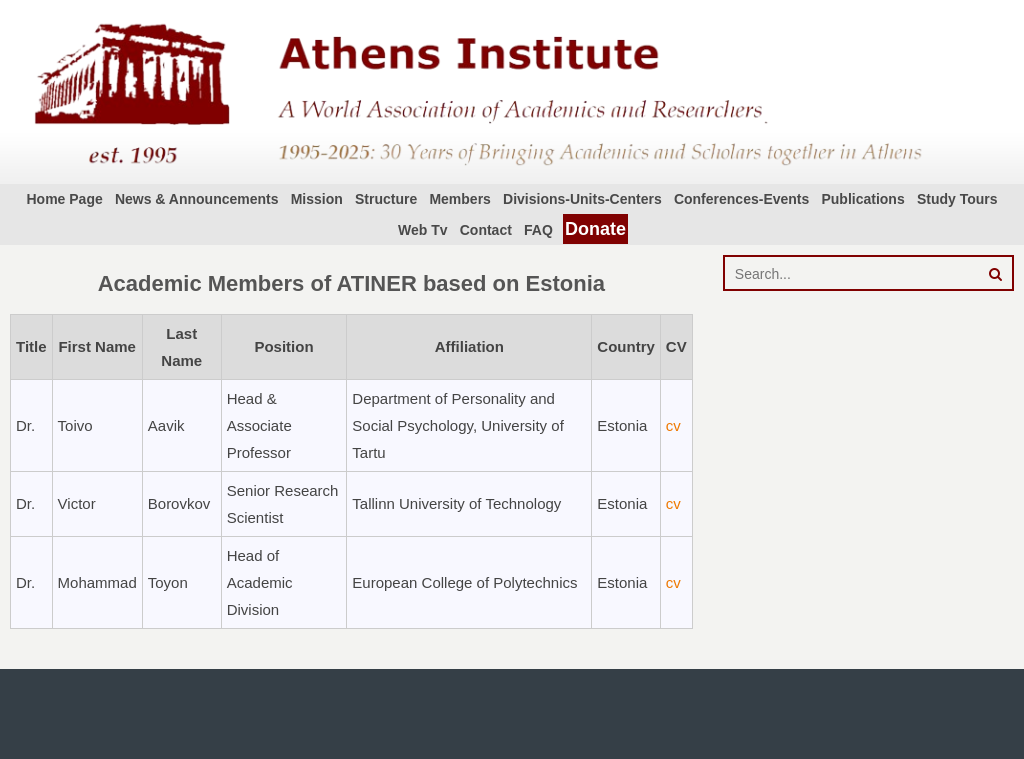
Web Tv (423, 230)
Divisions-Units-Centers (582, 199)
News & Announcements (197, 199)
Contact (486, 230)
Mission (317, 199)
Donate (595, 229)
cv (673, 425)
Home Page (64, 199)
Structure (386, 199)
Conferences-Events (741, 199)
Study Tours (957, 199)
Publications (862, 199)
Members (459, 199)
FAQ (538, 230)
